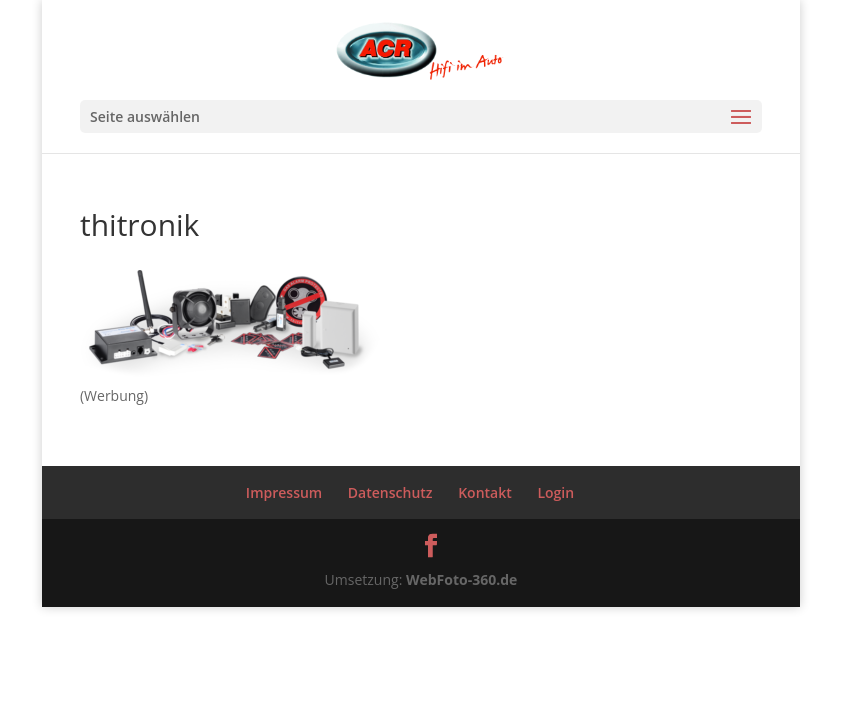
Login (555, 492)
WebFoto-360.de (461, 579)
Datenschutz (390, 492)
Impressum (284, 492)
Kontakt (485, 492)
